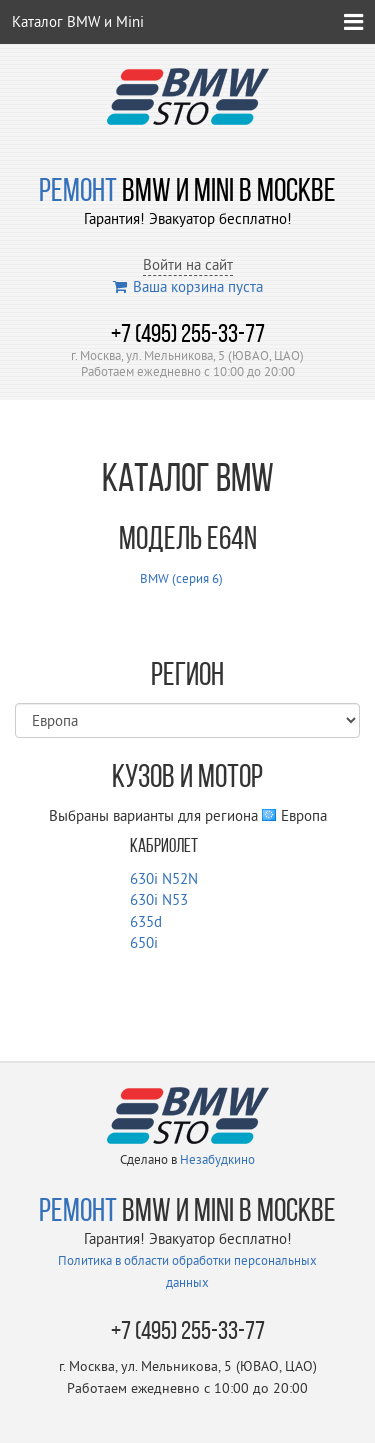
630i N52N (164, 878)
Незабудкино (217, 1159)
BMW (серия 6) (181, 578)
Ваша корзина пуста (188, 286)
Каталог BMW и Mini (78, 21)
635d (146, 921)
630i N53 (159, 899)
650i (144, 942)
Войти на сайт (188, 264)
